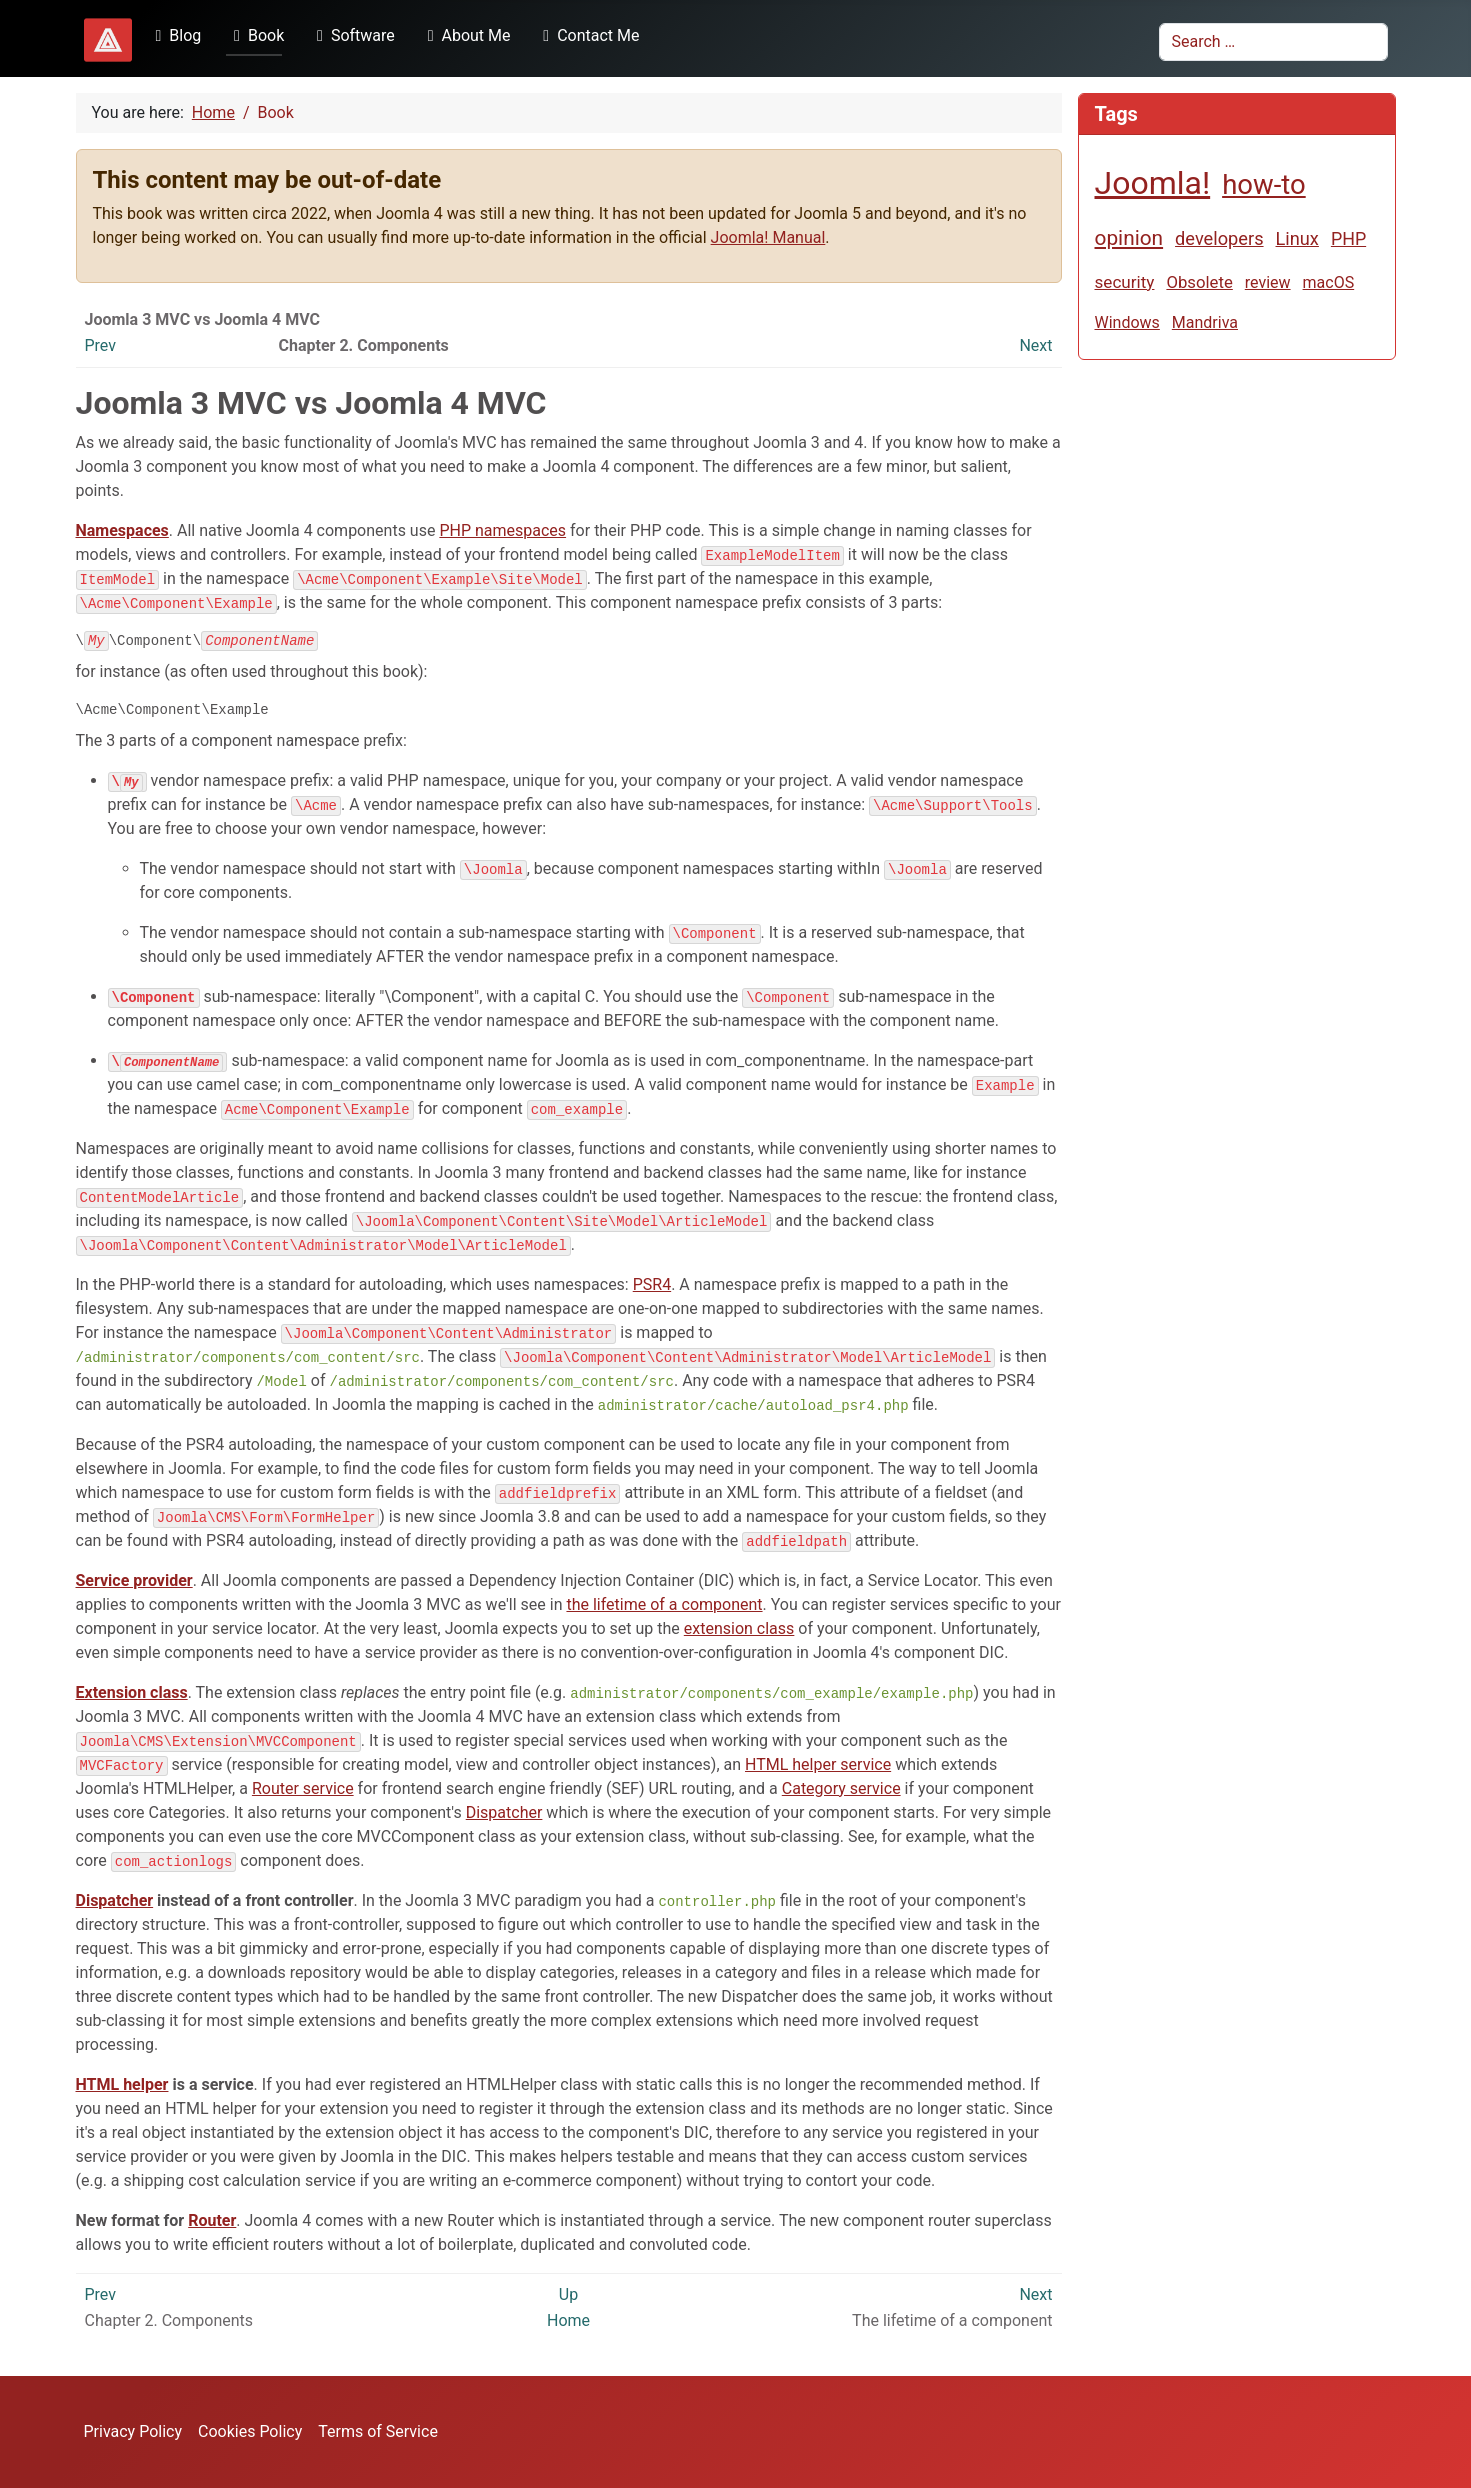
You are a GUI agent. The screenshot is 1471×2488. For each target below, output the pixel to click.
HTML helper (122, 2086)
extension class (739, 1630)
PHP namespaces (502, 530)
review (1268, 282)
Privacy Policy (133, 2431)
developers (1219, 238)
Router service (303, 1790)
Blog (175, 35)
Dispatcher (504, 1814)
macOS (1329, 282)
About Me (465, 35)
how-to (1264, 184)
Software (352, 35)
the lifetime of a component (664, 1606)
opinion (1129, 238)
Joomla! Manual (768, 237)
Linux (1297, 238)
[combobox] (1273, 42)
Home (568, 2322)
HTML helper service (818, 1766)
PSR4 (652, 1286)
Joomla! (1153, 183)
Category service (841, 1790)
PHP (1348, 238)
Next (1035, 345)
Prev (101, 345)
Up (568, 2296)
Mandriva (1205, 322)
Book (255, 35)
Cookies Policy (250, 2431)
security (1125, 282)
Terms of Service (378, 2431)
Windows (1127, 322)
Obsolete (1199, 282)
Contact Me (587, 35)
